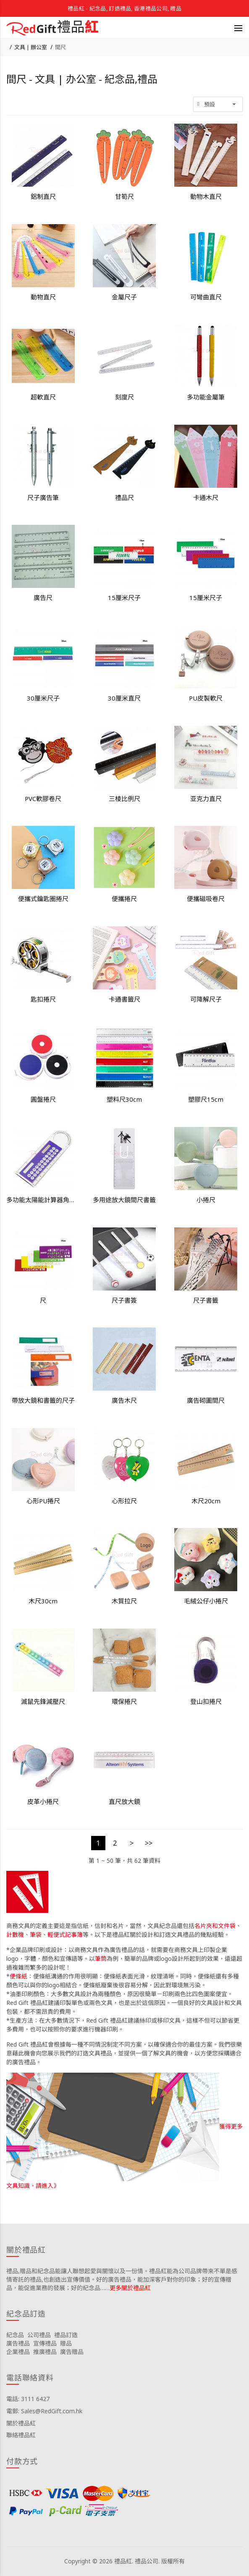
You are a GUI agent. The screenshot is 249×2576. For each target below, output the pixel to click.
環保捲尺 (124, 1701)
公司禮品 (39, 2335)
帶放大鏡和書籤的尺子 (43, 1400)
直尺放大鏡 (124, 1801)
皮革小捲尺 (43, 1801)
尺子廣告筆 (43, 497)
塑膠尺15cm (205, 1099)
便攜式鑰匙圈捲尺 (43, 898)
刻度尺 (124, 397)
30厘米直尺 (124, 698)
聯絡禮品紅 (21, 2435)
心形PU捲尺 (43, 1501)
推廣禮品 (45, 2352)
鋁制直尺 (43, 196)
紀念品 (15, 2335)
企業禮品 (18, 2352)
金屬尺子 (124, 297)
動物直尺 (43, 297)
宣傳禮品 (45, 2343)
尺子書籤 (205, 1300)
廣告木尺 (124, 1400)
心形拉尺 (124, 1501)
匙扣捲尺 (43, 999)
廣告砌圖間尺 (206, 1400)
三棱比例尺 (124, 798)
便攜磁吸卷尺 (206, 898)
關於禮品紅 (21, 2423)
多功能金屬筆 (206, 397)
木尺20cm (205, 1501)
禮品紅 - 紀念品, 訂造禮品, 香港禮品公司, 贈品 (124, 8)
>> (148, 1843)
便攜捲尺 (124, 898)
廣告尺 (43, 597)
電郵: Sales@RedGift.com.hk (44, 2411)
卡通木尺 (205, 497)
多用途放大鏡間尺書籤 (124, 1199)
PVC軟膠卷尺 (43, 798)
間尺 (60, 47)
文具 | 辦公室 (30, 47)
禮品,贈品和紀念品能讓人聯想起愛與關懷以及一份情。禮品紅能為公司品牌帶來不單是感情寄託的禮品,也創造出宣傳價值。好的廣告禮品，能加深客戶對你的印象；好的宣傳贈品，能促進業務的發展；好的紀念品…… (121, 2279)
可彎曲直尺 (206, 297)
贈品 (66, 2343)
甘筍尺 (124, 196)
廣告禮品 (18, 2343)
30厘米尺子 (43, 698)
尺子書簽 (124, 1300)
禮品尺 (124, 497)
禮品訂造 (66, 2335)
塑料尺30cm (124, 1099)
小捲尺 (206, 1199)
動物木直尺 (206, 196)
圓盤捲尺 (43, 1099)
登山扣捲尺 (206, 1701)
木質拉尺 (124, 1601)
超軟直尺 (43, 397)
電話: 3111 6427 (28, 2399)
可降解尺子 (206, 999)
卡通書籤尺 (124, 999)
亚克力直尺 (206, 798)
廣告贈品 (72, 2352)
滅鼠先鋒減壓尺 (43, 1701)
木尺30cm (43, 1601)
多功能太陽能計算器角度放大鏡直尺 (43, 1199)
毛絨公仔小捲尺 (206, 1601)
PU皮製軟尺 (206, 698)
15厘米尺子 (124, 597)
